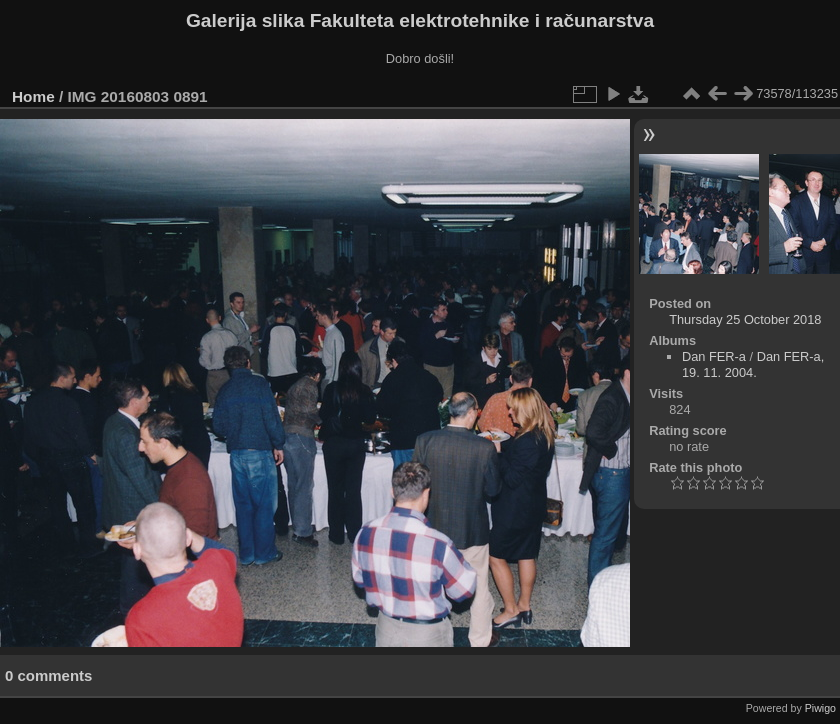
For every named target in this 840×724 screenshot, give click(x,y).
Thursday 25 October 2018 (745, 319)
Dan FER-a (714, 356)
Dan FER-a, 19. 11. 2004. (753, 364)
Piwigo (820, 708)
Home (33, 96)
